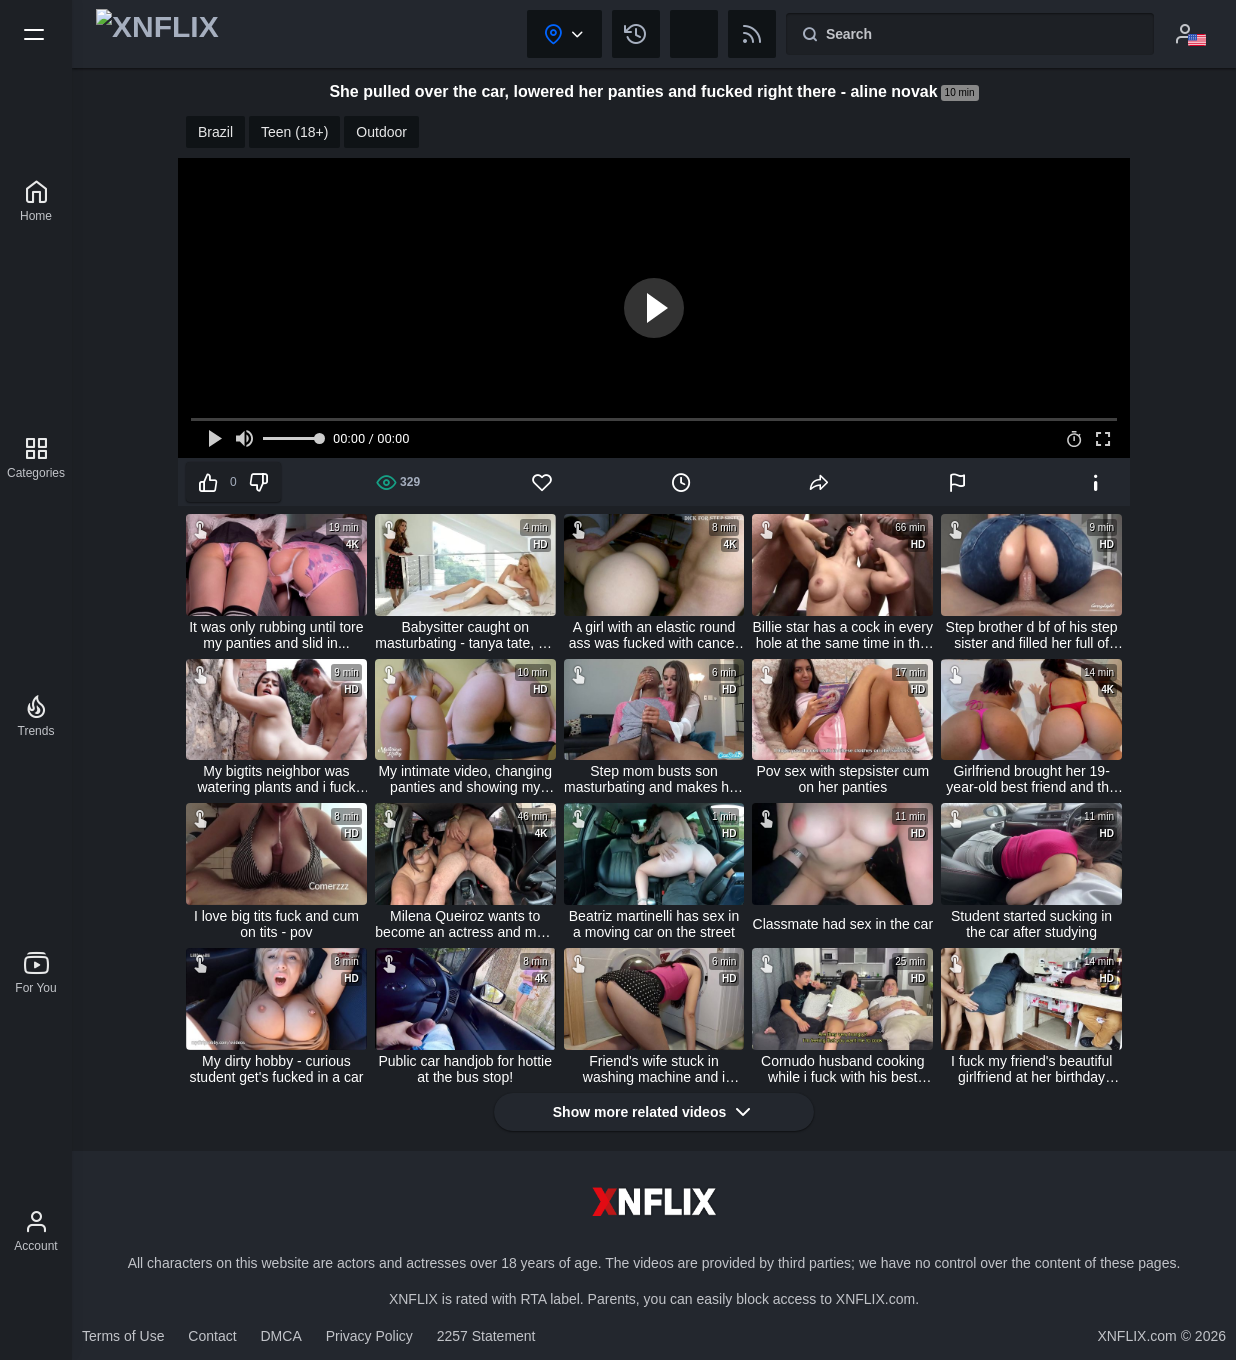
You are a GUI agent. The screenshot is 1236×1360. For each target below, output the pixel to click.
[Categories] (36, 458)
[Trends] (36, 716)
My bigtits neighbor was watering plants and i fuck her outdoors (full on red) (276, 779)
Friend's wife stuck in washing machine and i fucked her (654, 1069)
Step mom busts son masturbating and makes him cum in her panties (654, 779)
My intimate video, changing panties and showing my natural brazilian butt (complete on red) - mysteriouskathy (465, 779)
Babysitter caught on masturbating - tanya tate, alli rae (465, 635)
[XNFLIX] (36, 201)
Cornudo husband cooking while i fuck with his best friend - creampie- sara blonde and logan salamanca (842, 1069)
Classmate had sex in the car (843, 924)
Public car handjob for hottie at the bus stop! (465, 1069)
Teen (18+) (294, 132)
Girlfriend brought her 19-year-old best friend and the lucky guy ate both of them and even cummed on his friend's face (1031, 779)
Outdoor (381, 132)
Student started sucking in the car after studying (1031, 924)
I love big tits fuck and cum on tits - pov (276, 924)
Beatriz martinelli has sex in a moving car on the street (654, 924)
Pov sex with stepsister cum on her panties (842, 779)
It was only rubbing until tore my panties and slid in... (276, 635)
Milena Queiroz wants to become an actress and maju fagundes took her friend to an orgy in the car (465, 924)
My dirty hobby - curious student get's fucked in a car (276, 1069)
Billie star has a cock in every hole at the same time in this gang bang (843, 635)
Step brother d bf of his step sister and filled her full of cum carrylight (1032, 635)
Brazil (215, 132)
